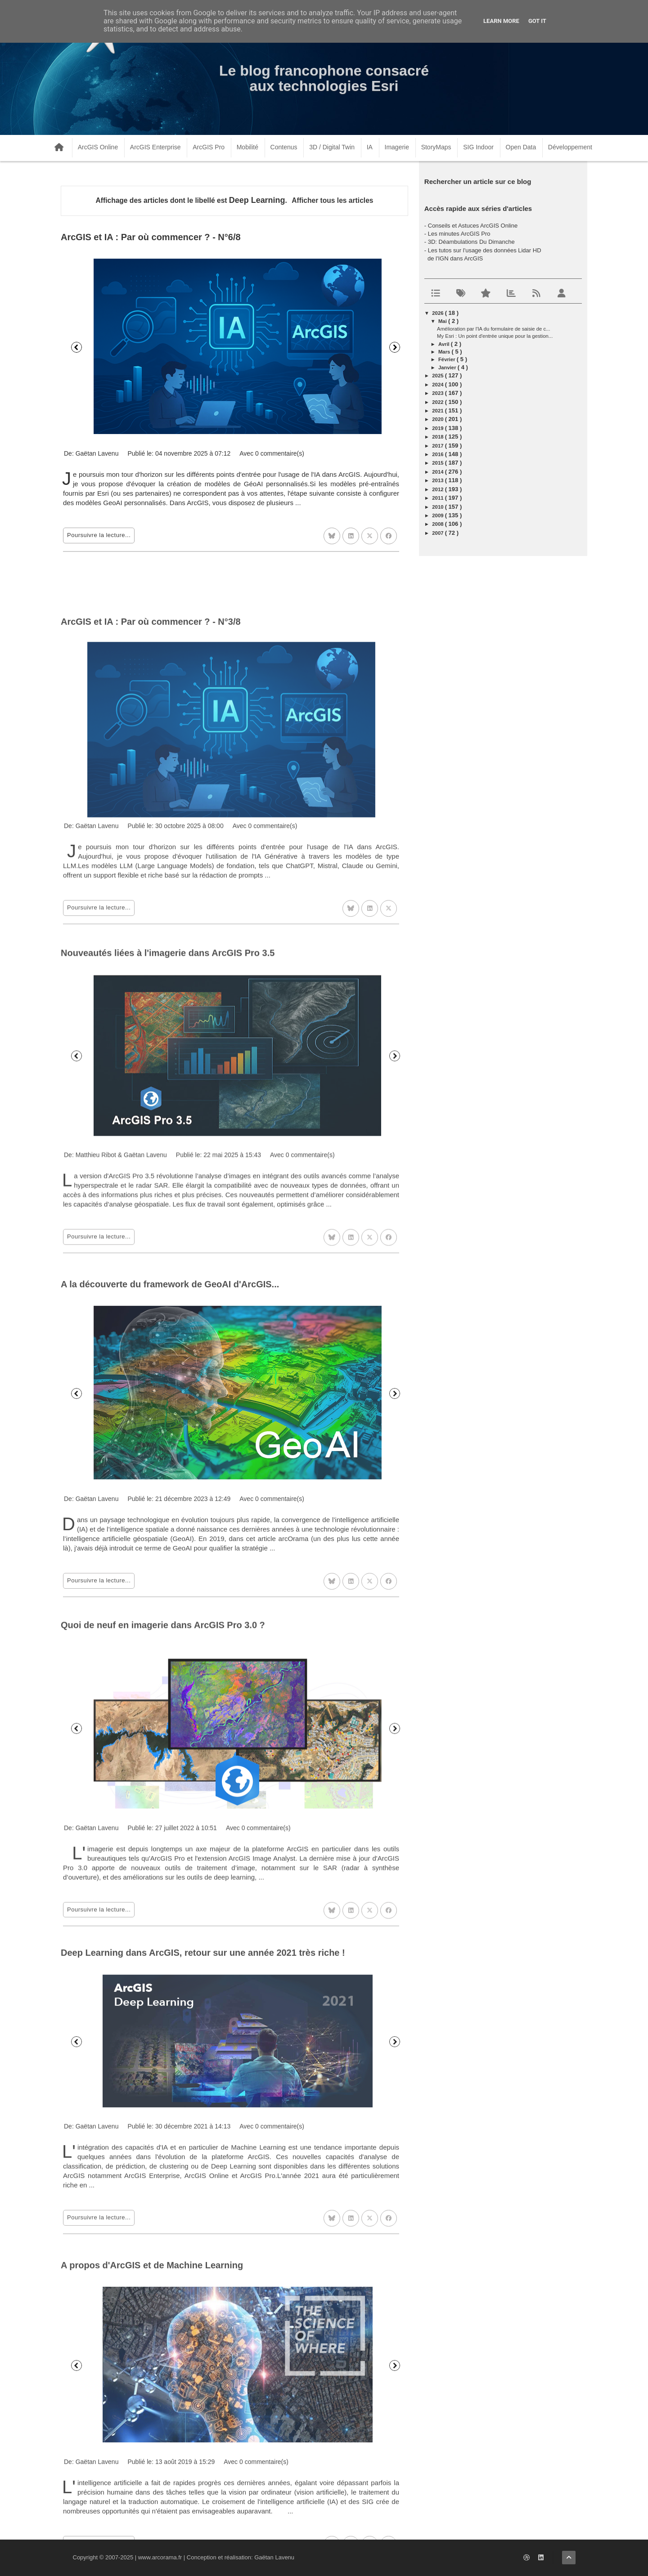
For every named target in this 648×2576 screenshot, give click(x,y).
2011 (438, 498)
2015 (438, 463)
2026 (438, 313)
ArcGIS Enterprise (155, 147)
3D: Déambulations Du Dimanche (471, 241)
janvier (448, 367)
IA (370, 147)
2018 (438, 436)
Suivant (394, 347)
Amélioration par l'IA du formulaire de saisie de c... (493, 329)
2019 (438, 428)
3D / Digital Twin (332, 147)
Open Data (521, 147)
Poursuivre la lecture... (98, 535)
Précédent (76, 347)
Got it (537, 21)
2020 (438, 419)
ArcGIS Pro (209, 147)
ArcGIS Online (98, 147)
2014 (438, 472)
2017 (438, 445)
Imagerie (397, 147)
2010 (438, 507)
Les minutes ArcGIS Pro (459, 233)
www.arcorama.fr (160, 2557)
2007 (438, 533)
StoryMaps (436, 147)
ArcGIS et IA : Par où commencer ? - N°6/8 (151, 237)
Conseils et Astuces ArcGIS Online (473, 225)
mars (445, 351)
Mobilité (247, 147)
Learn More (501, 21)
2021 (438, 410)
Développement (570, 147)
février (447, 359)
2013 (438, 480)
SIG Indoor (478, 147)
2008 (438, 524)
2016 (438, 454)
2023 (438, 393)
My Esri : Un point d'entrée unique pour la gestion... (495, 336)
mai (443, 321)
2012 (438, 489)
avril (444, 344)
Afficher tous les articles (332, 200)
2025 (438, 375)
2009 (438, 515)
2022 (438, 402)
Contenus (283, 147)
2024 (438, 384)
